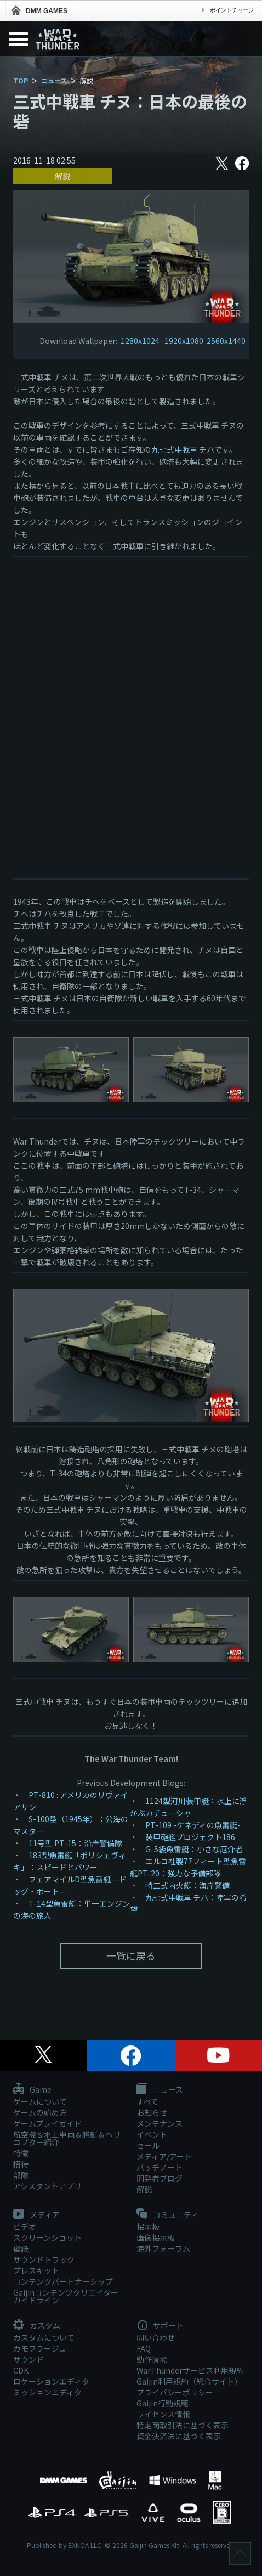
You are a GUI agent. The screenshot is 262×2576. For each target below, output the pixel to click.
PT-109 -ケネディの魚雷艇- (193, 1824)
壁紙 (21, 2248)
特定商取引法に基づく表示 (182, 2425)
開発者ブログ (159, 2178)
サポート (160, 2325)
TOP (20, 80)
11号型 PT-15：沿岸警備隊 (75, 1842)
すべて (147, 2101)
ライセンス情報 (163, 2414)
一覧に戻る (131, 1955)
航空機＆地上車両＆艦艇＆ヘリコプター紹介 (67, 2138)
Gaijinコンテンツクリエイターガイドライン (65, 2296)
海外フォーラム (163, 2248)
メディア (36, 2215)
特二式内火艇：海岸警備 (187, 1885)
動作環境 (151, 2359)
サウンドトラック (44, 2259)
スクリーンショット (47, 2237)
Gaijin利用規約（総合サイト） (189, 2381)
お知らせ (151, 2112)
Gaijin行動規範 (162, 2403)
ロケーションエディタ (51, 2381)
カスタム (36, 2325)
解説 (62, 176)
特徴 (21, 2153)
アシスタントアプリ (47, 2186)
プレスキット (36, 2270)
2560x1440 (226, 340)
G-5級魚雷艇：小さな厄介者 (194, 1849)
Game (32, 2089)
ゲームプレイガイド (47, 2123)
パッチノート (159, 2167)
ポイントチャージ (232, 10)
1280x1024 (141, 340)
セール (148, 2145)
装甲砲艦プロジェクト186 (190, 1836)
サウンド (28, 2359)
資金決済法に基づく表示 (178, 2436)
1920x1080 (183, 340)
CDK (21, 2370)
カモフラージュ (39, 2348)
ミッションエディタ (47, 2392)
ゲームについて (40, 2101)
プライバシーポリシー (174, 2392)
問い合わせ (155, 2337)
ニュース (54, 80)
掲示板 (148, 2226)
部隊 (21, 2175)
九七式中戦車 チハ (182, 449)
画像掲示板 (155, 2237)
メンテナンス (159, 2123)
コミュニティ (167, 2215)
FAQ (143, 2348)
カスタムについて (44, 2337)
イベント (151, 2134)
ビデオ (24, 2226)
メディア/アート (164, 2156)
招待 (21, 2164)
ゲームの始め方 (40, 2112)
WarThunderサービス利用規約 (190, 2370)
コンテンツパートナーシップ (63, 2281)
